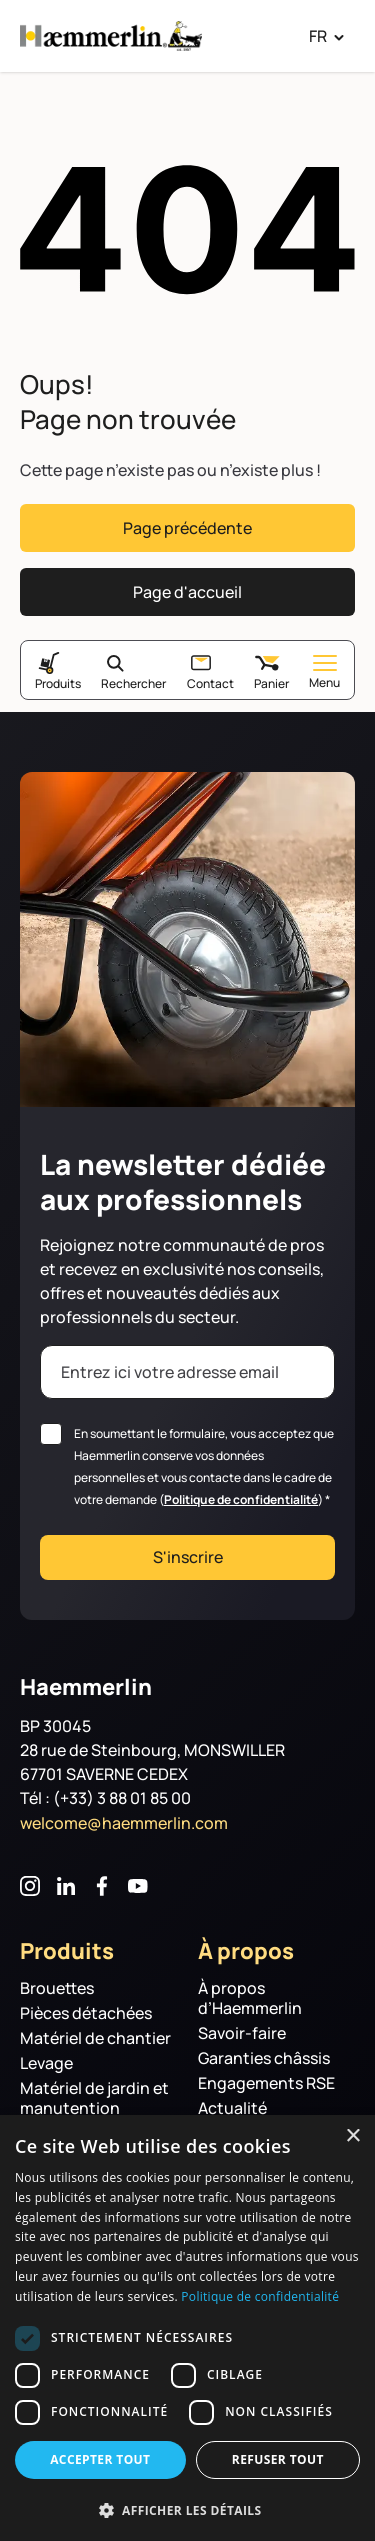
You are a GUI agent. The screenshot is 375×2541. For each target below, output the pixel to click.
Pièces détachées (86, 2013)
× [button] (352, 2136)
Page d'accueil (187, 592)
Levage (46, 2063)
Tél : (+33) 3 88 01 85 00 (105, 1798)
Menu (324, 672)
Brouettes (57, 1988)
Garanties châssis (264, 2058)
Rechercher (133, 683)
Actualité (232, 2108)
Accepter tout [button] (100, 2459)
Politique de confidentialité (241, 1499)
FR (318, 36)
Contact (210, 683)
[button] (187, 2509)
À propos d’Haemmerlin (250, 1998)
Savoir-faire (242, 2033)
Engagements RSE (266, 2083)
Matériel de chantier (95, 2038)
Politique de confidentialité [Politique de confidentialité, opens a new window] (260, 2296)
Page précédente (187, 528)
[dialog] (187, 2328)
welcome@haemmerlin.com (124, 1823)
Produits (58, 683)
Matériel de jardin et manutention (94, 2098)
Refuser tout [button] (278, 2459)
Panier (271, 683)
